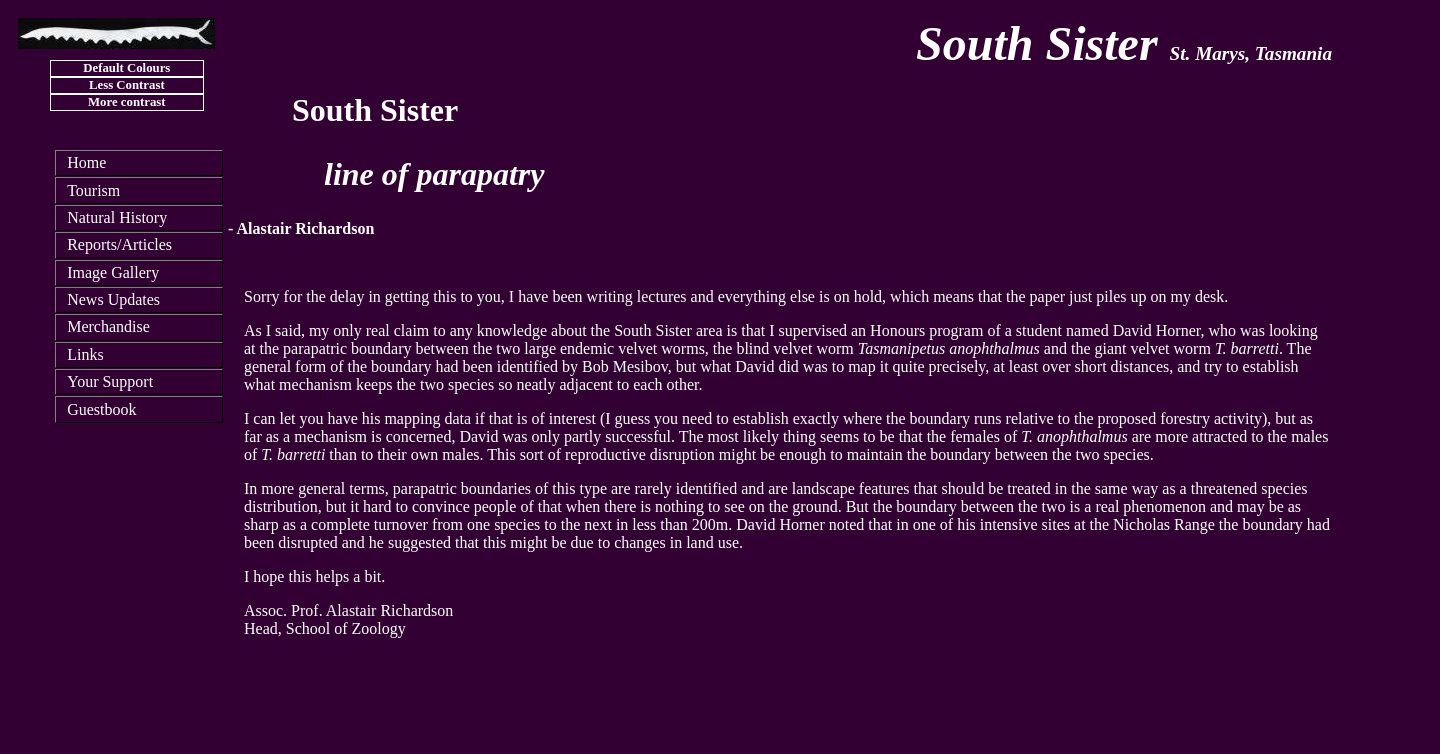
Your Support (110, 381)
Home (86, 162)
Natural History (117, 217)
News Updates (113, 299)
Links (85, 354)
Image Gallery (113, 272)
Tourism (93, 190)
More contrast (127, 102)
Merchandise (108, 326)
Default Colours (126, 68)
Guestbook (101, 409)
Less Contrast (127, 85)
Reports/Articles (119, 244)
